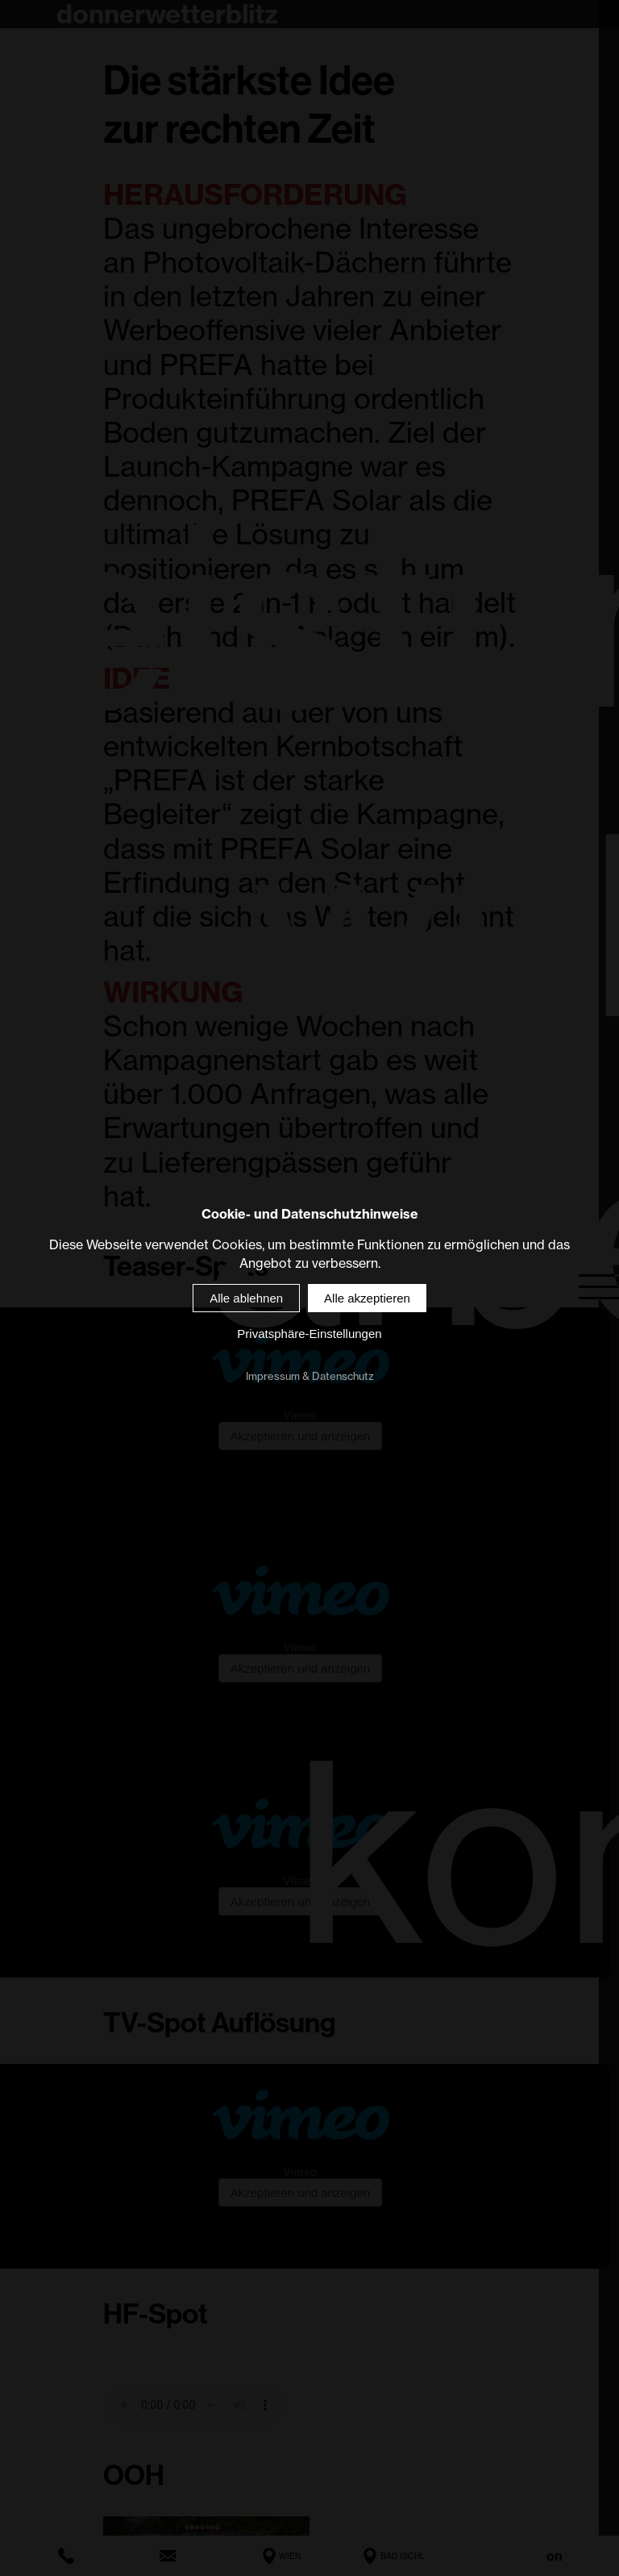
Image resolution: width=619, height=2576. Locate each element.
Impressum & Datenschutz (310, 1376)
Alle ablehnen (246, 1299)
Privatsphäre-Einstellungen (309, 1334)
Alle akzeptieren (367, 1299)
